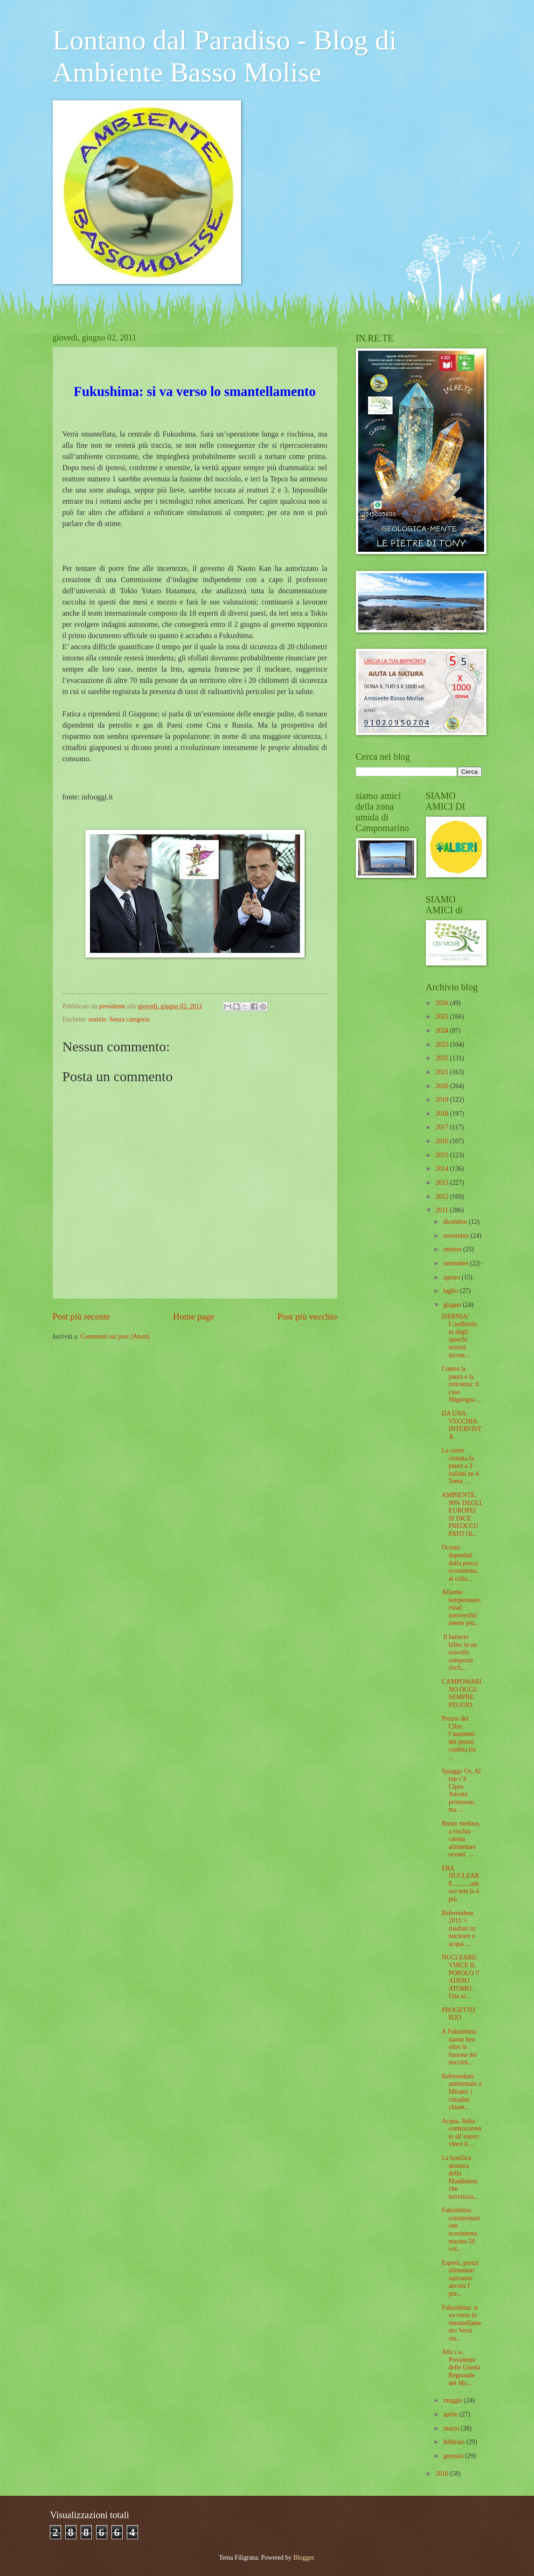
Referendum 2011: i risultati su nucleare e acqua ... (459, 1928)
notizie (97, 1019)
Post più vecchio (307, 1316)
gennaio (454, 2455)
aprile (451, 2414)
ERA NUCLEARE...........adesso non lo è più (460, 1883)
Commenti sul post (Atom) (114, 1336)
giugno (453, 1304)
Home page (193, 1316)
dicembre (456, 1221)
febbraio (454, 2441)
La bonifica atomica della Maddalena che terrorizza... (460, 2177)
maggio (453, 2400)
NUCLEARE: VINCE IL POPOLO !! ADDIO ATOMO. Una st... (460, 1977)
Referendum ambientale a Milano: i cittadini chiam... (461, 2092)
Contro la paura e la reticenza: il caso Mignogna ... (462, 1384)
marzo (452, 2428)
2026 (443, 1003)
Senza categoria (129, 1019)
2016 (443, 1141)
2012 (443, 1196)
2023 (443, 1044)
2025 (443, 1016)
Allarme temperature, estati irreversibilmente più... (461, 1607)
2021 (443, 1072)
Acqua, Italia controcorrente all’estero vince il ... (461, 2133)
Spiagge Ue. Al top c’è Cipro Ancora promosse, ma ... (461, 1790)
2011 (443, 1210)
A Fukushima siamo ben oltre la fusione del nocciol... (459, 2047)
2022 (443, 1058)
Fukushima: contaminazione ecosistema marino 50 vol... (461, 2229)
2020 (443, 1086)
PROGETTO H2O (458, 2014)
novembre (457, 1235)
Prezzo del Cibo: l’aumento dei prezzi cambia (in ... (459, 1738)
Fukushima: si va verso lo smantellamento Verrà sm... (461, 2323)
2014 (443, 1168)
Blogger (303, 2557)
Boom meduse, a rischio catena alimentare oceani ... (461, 1839)
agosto (452, 1277)
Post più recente (81, 1316)
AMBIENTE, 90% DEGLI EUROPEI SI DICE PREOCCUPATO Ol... (461, 1514)
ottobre (453, 1249)
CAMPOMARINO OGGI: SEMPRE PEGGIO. (461, 1693)
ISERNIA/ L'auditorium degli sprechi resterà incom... (459, 1336)
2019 (443, 1099)
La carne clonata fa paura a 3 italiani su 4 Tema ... (460, 1466)
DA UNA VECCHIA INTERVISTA (461, 1425)
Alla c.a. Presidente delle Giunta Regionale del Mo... (461, 2367)
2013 (443, 1182)
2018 (443, 1113)
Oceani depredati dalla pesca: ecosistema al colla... (460, 1563)
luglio (451, 1290)
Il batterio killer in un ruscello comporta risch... (459, 1652)
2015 (443, 1155)
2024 (443, 1030)
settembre (456, 1263)
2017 (443, 1127)
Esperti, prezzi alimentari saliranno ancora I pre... (460, 2278)
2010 (443, 2473)
